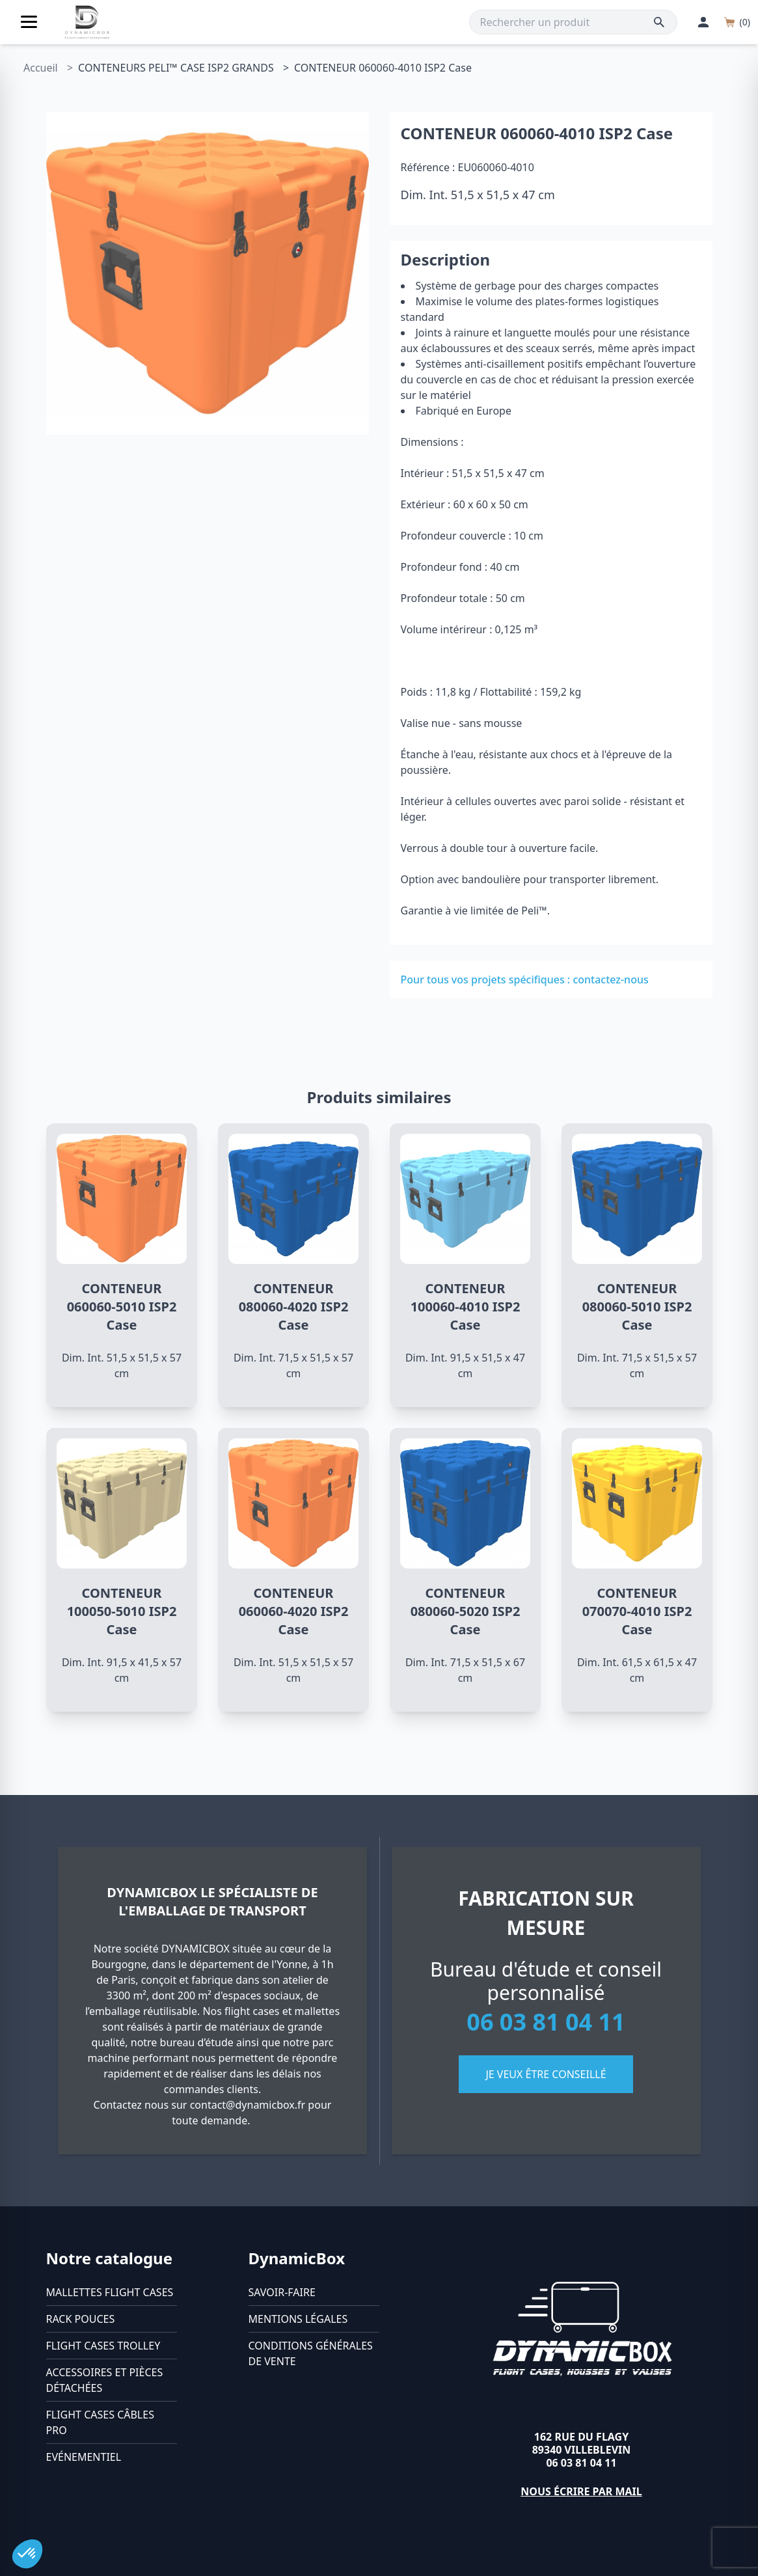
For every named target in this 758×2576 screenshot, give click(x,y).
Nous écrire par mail (581, 2491)
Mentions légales (298, 2319)
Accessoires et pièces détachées (104, 2380)
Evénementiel (84, 2457)
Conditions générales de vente (311, 2353)
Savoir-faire (282, 2292)
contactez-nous (610, 979)
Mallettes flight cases (110, 2292)
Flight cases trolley (103, 2345)
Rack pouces (80, 2319)
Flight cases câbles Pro (100, 2422)
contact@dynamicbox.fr (248, 2105)
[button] (27, 2553)
